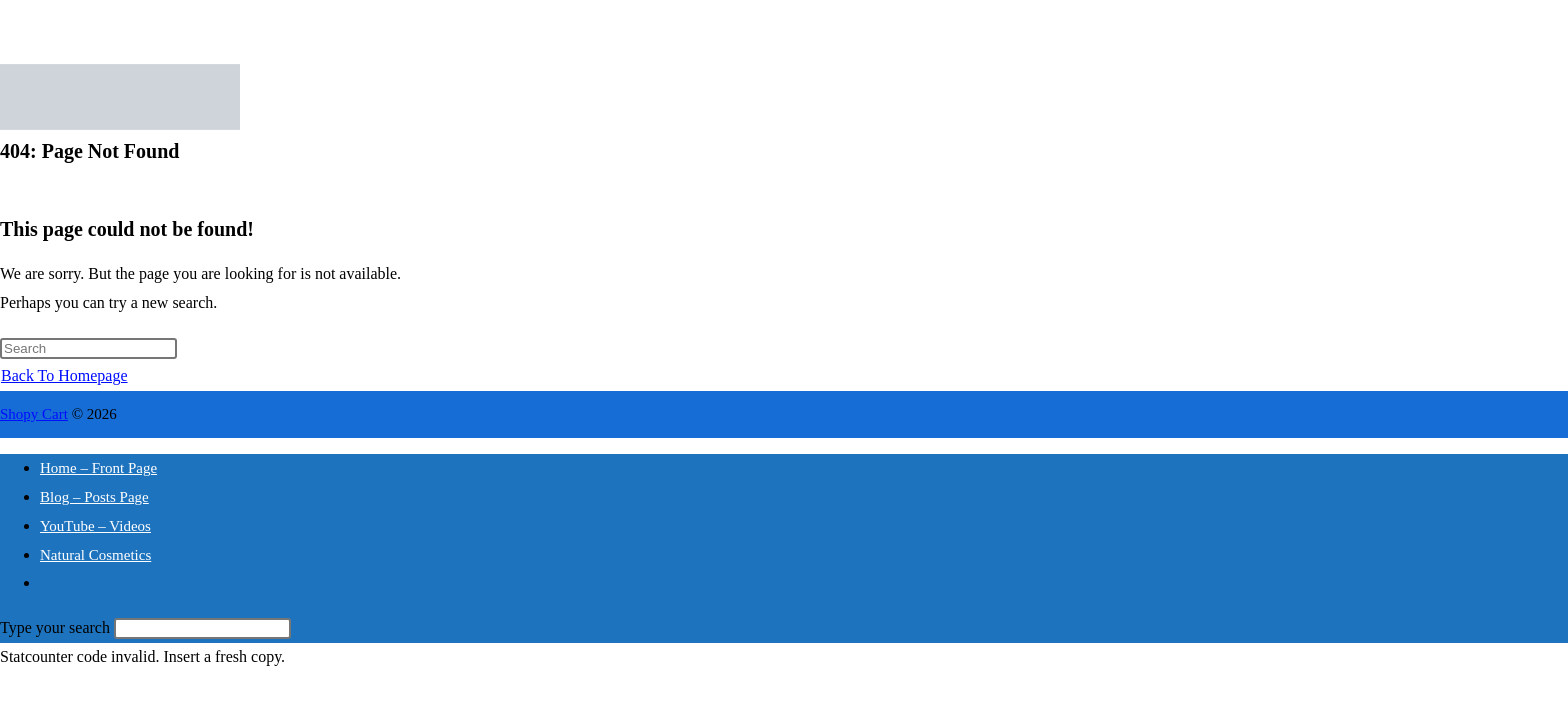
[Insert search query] (88, 348)
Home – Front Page (98, 468)
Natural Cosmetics (95, 555)
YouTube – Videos (95, 526)
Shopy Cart (34, 414)
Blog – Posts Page (94, 497)
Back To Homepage (64, 375)
